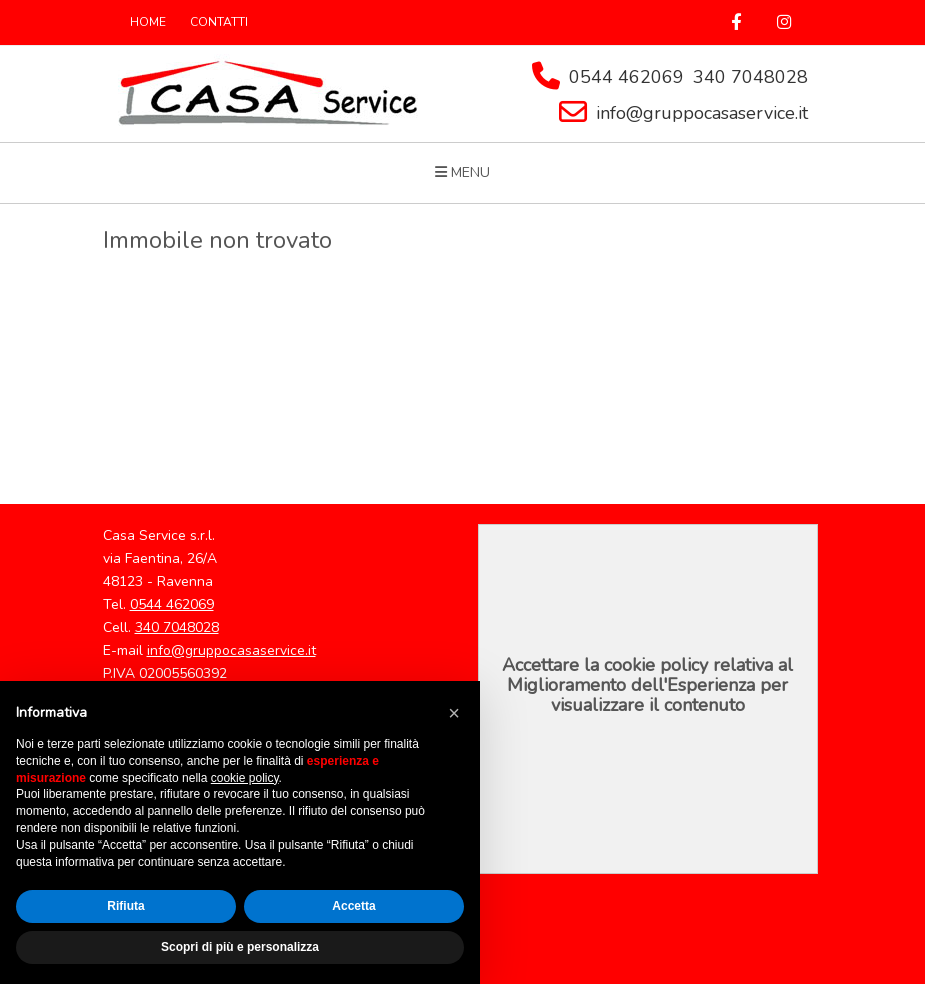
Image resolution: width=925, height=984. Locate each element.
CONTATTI (219, 22)
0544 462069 (626, 77)
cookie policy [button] (245, 778)
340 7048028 (750, 77)
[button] (454, 713)
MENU (462, 172)
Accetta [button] (353, 906)
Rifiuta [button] (125, 906)
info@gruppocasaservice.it (702, 113)
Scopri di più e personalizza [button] (240, 947)
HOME (148, 22)
